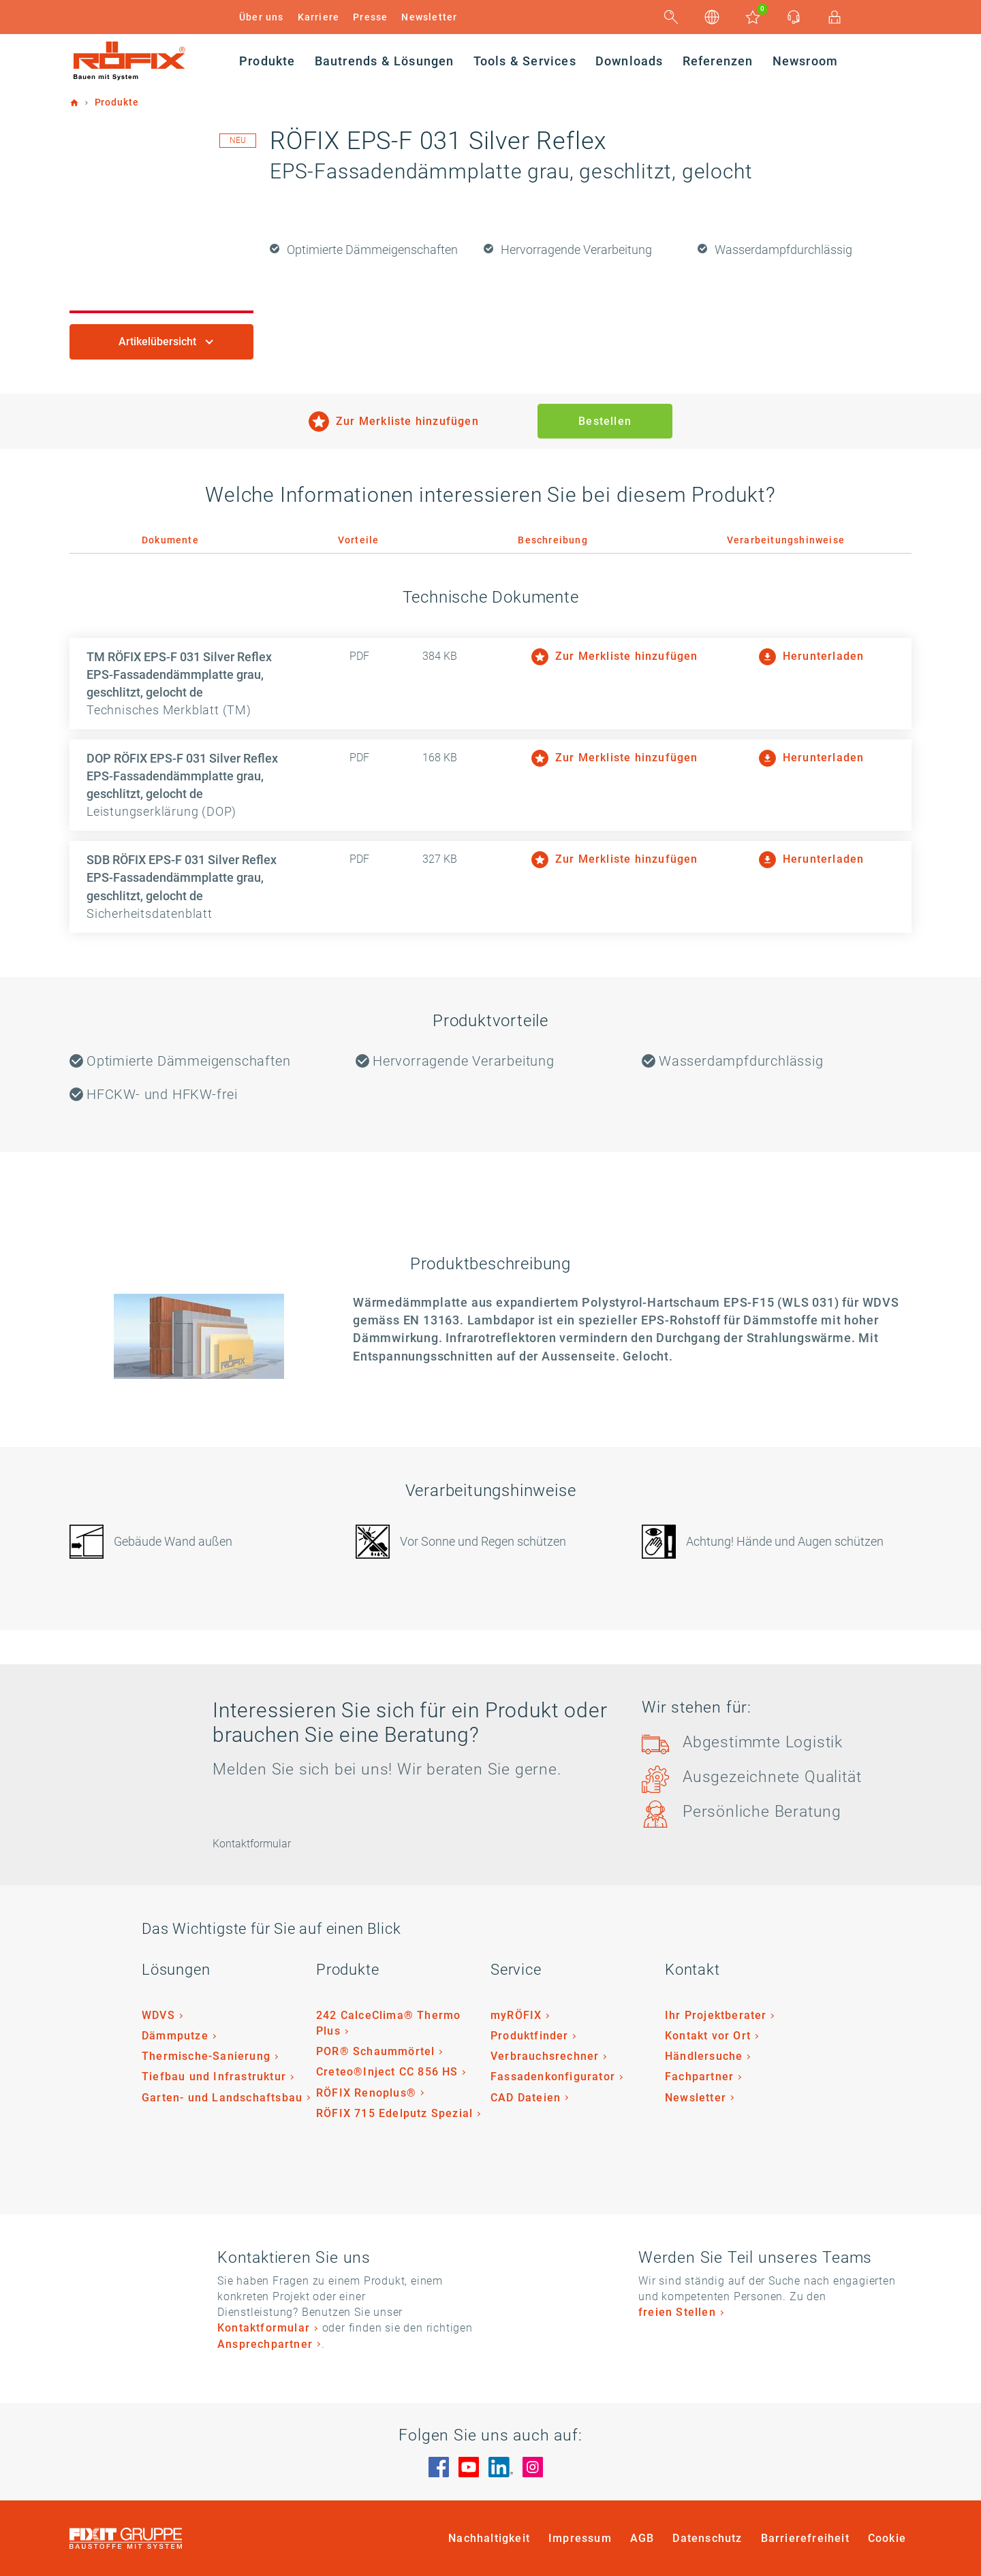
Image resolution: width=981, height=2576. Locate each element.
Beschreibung (552, 540)
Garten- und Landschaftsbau (222, 2097)
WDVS (158, 2015)
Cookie (887, 2538)
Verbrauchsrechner (544, 2056)
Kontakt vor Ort (708, 2035)
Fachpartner (699, 2076)
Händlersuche (704, 2056)
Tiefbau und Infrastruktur (214, 2076)
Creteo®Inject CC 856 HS (387, 2071)
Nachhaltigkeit (489, 2538)
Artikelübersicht (159, 341)
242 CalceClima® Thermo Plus (388, 2023)
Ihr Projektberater (716, 2015)
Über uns (261, 17)
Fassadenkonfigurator (552, 2076)
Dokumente (170, 540)
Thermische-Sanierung (206, 2056)
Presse (370, 17)
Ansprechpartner (265, 2344)
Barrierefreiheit (805, 2538)
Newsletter (429, 17)
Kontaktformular (263, 2327)
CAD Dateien (525, 2097)
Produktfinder (529, 2035)
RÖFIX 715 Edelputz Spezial (394, 2113)
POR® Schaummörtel (375, 2051)
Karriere (319, 17)
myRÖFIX (516, 2015)
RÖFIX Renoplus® (366, 2092)
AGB (642, 2538)
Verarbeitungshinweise (786, 540)
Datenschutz (707, 2538)
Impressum (580, 2538)
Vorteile (358, 540)
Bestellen (605, 421)
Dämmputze (175, 2035)
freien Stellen (677, 2312)
